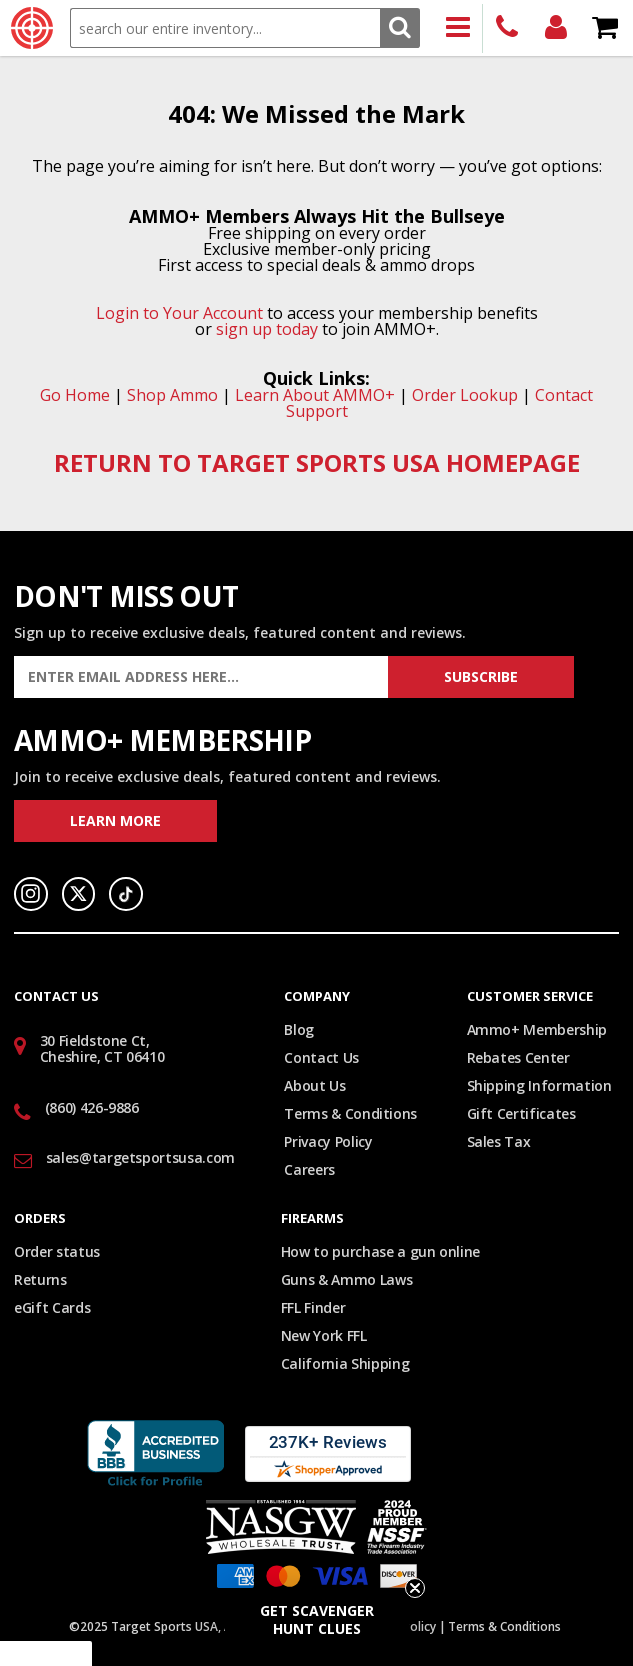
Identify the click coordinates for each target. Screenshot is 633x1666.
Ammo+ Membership (537, 1029)
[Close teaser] (415, 1588)
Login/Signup (556, 28)
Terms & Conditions (350, 1113)
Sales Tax (499, 1141)
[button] (317, 1620)
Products (458, 28)
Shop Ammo (172, 395)
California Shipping (345, 1363)
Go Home (75, 395)
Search (399, 27)
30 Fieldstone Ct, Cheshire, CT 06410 (102, 1049)
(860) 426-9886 (507, 28)
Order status (57, 1251)
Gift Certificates (521, 1113)
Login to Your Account (179, 313)
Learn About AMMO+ (315, 395)
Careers (309, 1169)
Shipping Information (539, 1085)
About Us (314, 1085)
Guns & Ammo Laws (346, 1279)
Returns (40, 1279)
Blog (299, 1029)
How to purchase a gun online (380, 1251)
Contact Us (321, 1057)
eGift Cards (52, 1307)
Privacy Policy (328, 1141)
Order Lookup (465, 395)
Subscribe (481, 676)
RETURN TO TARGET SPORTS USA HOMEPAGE (317, 462)
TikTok (126, 894)
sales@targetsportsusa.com (140, 1157)
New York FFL (324, 1335)
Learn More (115, 820)
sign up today (267, 329)
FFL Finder (313, 1307)
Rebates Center (518, 1057)
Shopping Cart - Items (605, 28)
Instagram (31, 894)
